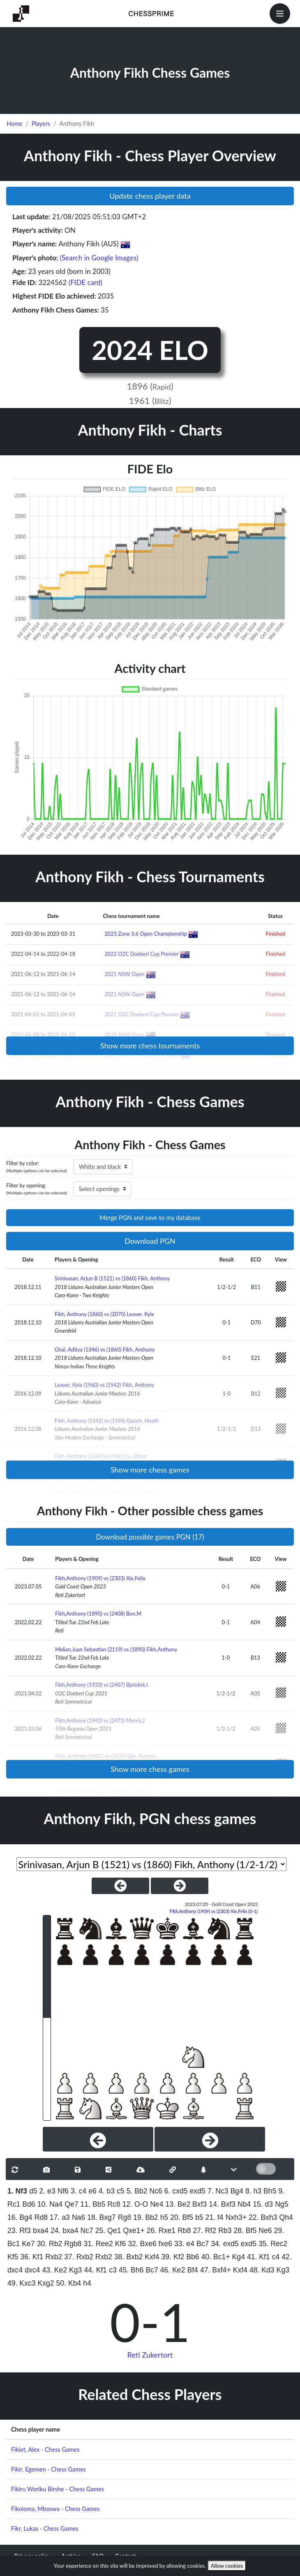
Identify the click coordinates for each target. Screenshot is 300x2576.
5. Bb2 (137, 2191)
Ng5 (281, 2204)
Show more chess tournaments (150, 1045)
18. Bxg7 (101, 2217)
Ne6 (265, 2230)
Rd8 (41, 2217)
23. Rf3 (19, 2230)
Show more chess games (150, 1469)
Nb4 (244, 2204)
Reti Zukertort (150, 2354)
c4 (276, 2257)
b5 (199, 2217)
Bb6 (192, 2257)
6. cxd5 (176, 2191)
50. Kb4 (68, 2283)
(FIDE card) (86, 282)
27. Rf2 (204, 2230)
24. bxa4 (64, 2230)
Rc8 (113, 2204)
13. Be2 (177, 2204)
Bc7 (202, 2244)
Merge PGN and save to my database (150, 1217)
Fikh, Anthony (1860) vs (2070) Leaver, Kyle (104, 1314)
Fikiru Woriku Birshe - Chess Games (57, 2489)
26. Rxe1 (161, 2230)
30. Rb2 (49, 2244)
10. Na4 (50, 2204)
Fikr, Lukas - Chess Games (44, 2528)
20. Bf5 (181, 2217)
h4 (87, 2283)
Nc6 (156, 2191)
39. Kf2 (173, 2257)
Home (14, 123)
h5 (164, 2217)
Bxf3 (199, 2204)
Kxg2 (45, 2283)
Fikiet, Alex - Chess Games (45, 2449)
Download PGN (150, 1240)
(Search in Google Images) (99, 257)
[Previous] (98, 2139)
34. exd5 (225, 2244)
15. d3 (263, 2204)
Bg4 (237, 2191)
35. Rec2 (272, 2244)
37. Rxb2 (78, 2257)
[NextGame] (179, 1886)
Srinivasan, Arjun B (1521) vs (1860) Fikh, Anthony (112, 1278)
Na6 (78, 2217)
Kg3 (75, 2270)
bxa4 (40, 2230)
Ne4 (156, 2204)
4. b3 (107, 2191)
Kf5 (12, 2257)
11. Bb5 (93, 2204)
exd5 (197, 2191)
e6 (92, 2191)
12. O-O (135, 2204)
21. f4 (214, 2217)
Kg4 (238, 2257)
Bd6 (28, 2204)
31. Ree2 (98, 2244)
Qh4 (286, 2217)
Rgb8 (72, 2244)
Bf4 (192, 2270)
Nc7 (86, 2230)
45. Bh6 (131, 2270)
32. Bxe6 (142, 2244)
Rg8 (124, 2217)
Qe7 (71, 2204)
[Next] (210, 2139)
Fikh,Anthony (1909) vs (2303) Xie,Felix (100, 1578)
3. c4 (78, 2191)
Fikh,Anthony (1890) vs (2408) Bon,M (98, 1613)
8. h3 (253, 2191)
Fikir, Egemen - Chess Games (48, 2469)
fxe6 (165, 2244)
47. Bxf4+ (215, 2270)
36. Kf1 (31, 2257)
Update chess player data (150, 195)
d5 (33, 2191)
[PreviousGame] (120, 1886)
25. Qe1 (108, 2230)
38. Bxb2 (128, 2257)
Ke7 (28, 2244)
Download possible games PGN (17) (150, 1537)
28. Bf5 (245, 2230)
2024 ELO (150, 350)
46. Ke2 (172, 2270)
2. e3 (47, 2191)
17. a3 (60, 2217)
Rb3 (224, 2230)
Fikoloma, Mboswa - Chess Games (55, 2508)
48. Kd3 (262, 2270)
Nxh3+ (236, 2217)
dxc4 (32, 2270)
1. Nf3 (17, 2191)
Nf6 (63, 2191)
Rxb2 (53, 2257)
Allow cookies (227, 2565)
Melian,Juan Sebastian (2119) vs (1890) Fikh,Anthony (116, 1649)
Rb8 (184, 2230)
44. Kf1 (95, 2270)
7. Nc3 (218, 2191)
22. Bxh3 (263, 2217)
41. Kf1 (258, 2257)
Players (41, 123)
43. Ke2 (54, 2270)
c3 (113, 2270)
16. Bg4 (19, 2217)
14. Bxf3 (222, 2204)
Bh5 (269, 2191)
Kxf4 (152, 2257)
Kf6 (120, 2244)
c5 (121, 2191)
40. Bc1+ (215, 2257)
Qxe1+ (133, 2230)
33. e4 (184, 2244)
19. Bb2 (145, 2217)
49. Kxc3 (21, 2283)
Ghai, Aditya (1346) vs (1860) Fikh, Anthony (105, 1349)
